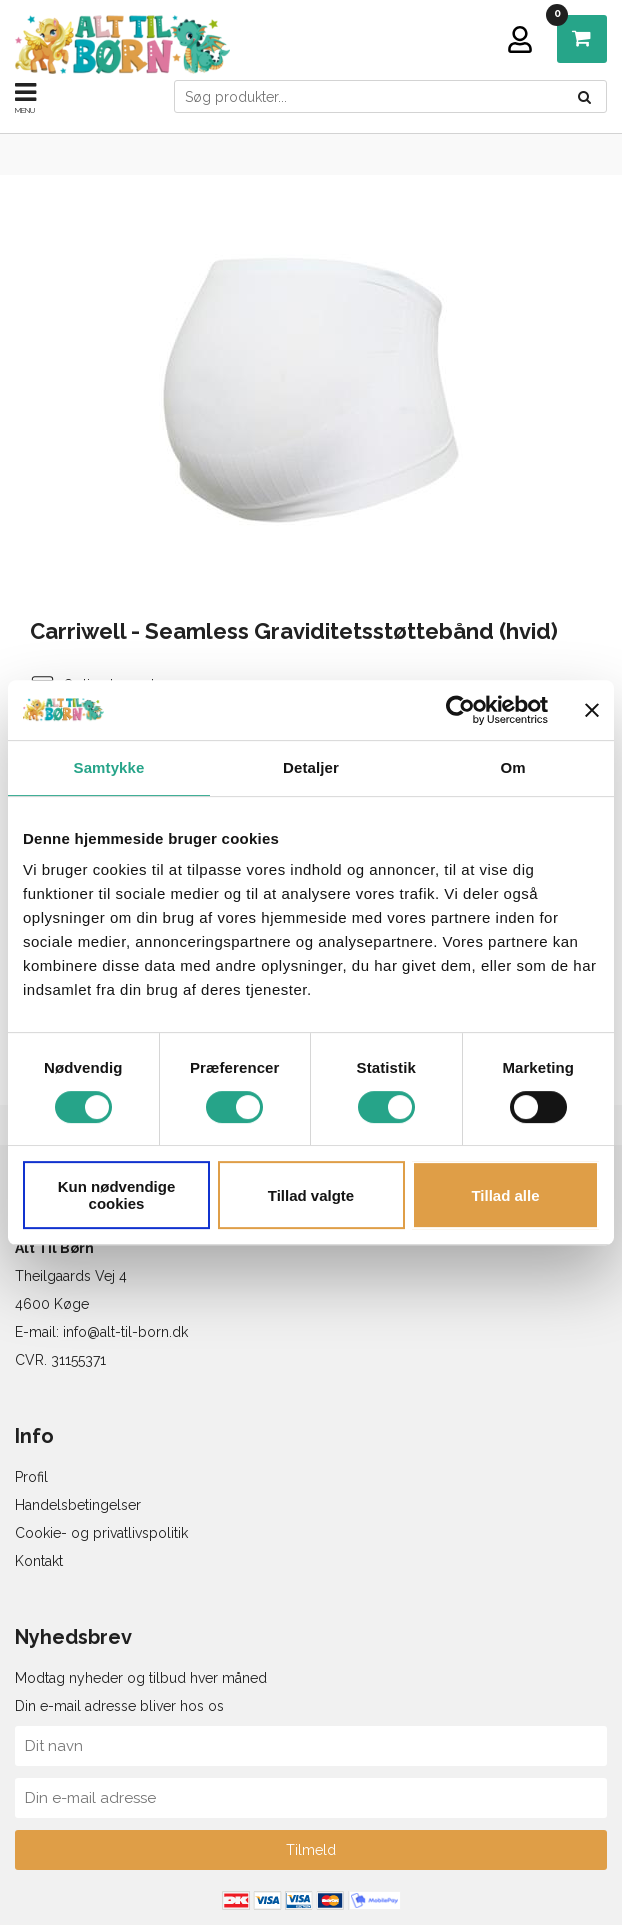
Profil (31, 1477)
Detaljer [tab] (311, 767)
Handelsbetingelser (78, 1505)
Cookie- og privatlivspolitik (101, 1533)
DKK (562, 20)
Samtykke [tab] (109, 767)
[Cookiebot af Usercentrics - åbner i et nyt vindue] (460, 710)
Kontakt (39, 1561)
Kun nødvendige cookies (117, 1195)
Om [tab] (512, 767)
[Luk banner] (592, 710)
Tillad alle (505, 1195)
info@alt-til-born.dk (125, 1332)
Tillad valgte (311, 1195)
